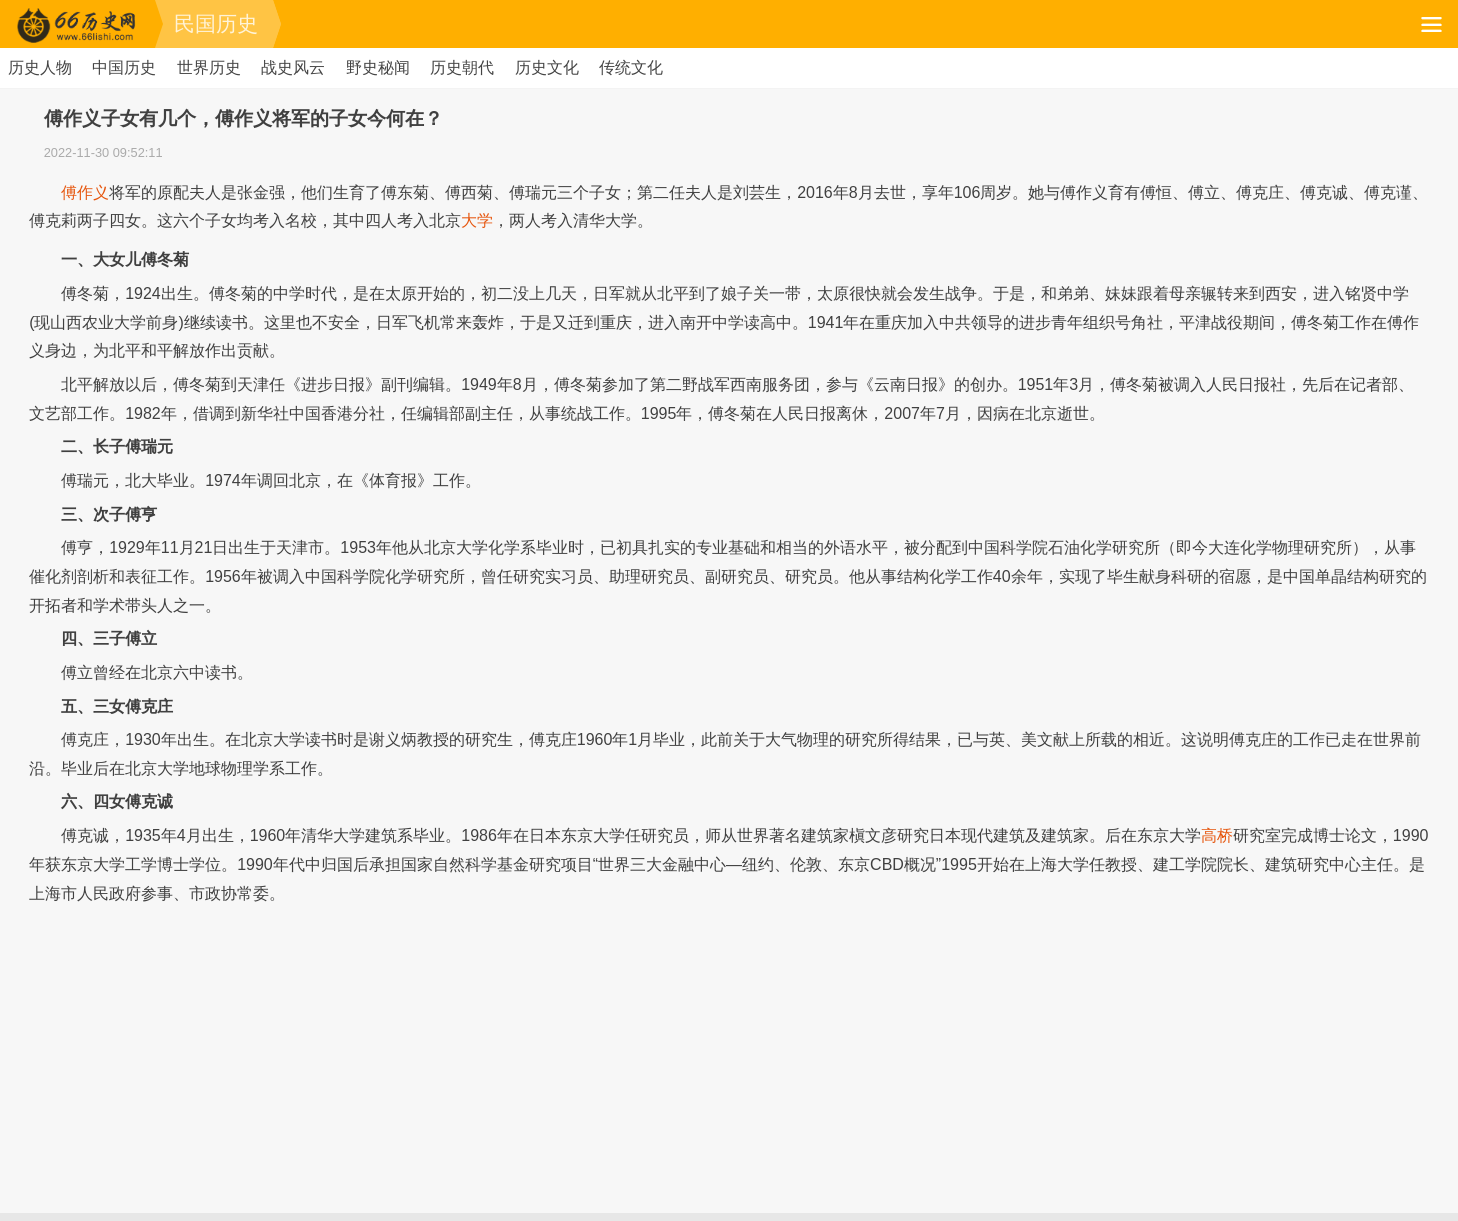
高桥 (1217, 835)
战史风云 (293, 67)
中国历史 (124, 67)
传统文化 (631, 67)
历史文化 (547, 67)
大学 (477, 220)
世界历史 (209, 67)
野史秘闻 (378, 67)
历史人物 (40, 67)
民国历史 (216, 23)
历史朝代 (462, 67)
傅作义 (85, 192)
